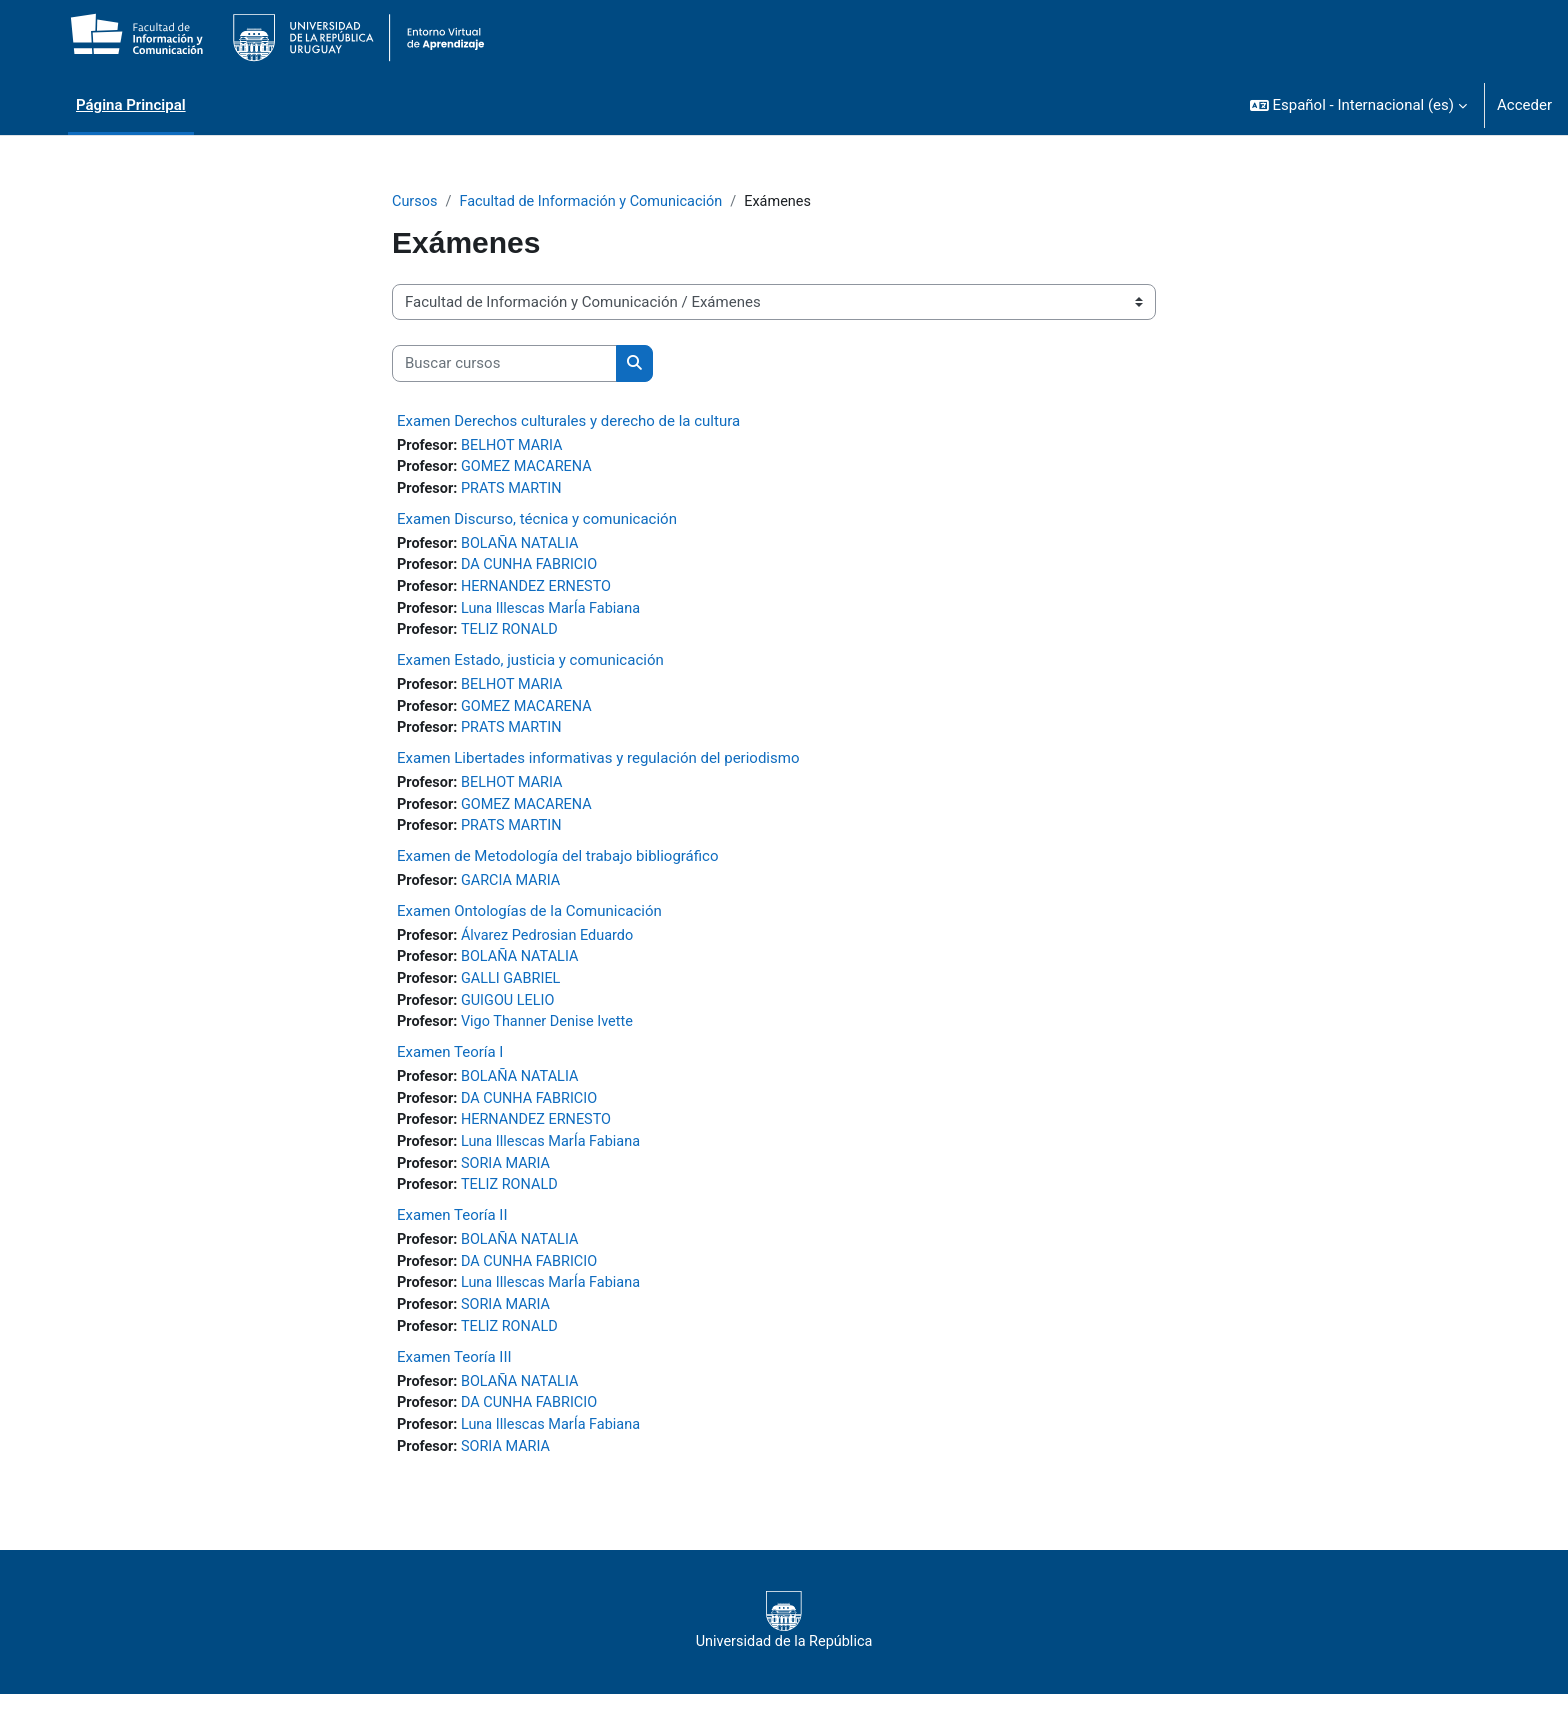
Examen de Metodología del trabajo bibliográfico (558, 869)
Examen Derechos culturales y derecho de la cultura (568, 422)
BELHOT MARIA (515, 447)
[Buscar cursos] (504, 364)
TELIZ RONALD (513, 637)
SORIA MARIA (509, 1185)
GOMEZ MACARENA (531, 469)
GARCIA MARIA (514, 894)
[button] (1358, 105)
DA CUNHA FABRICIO (533, 570)
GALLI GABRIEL (514, 994)
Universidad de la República (783, 1651)
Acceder (1524, 105)
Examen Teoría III (454, 1383)
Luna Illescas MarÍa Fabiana (556, 615)
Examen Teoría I (450, 1070)
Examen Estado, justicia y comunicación (530, 668)
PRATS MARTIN (515, 492)
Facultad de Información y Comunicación (597, 202)
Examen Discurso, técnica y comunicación (537, 522)
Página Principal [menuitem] (131, 105)
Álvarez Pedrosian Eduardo (552, 949)
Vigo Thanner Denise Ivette (552, 1039)
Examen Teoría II (452, 1238)
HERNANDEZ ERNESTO (541, 592)
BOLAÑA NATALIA (524, 547)
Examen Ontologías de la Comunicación (529, 924)
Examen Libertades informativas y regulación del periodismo (598, 768)
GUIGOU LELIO (511, 1017)
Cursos (415, 202)
